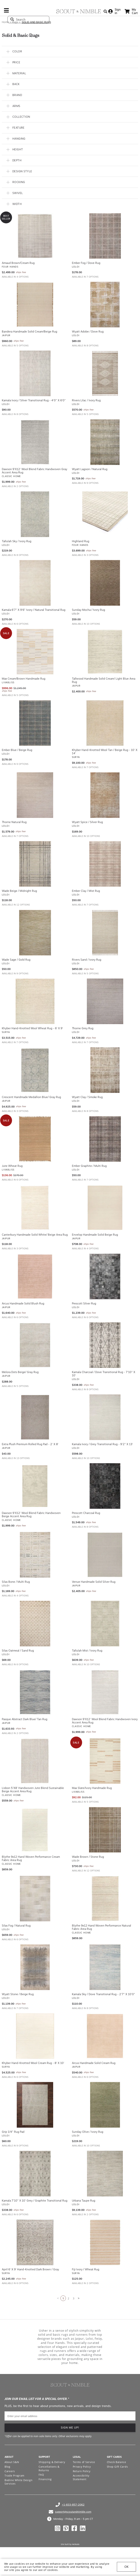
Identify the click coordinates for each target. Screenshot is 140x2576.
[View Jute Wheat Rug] (35, 1139)
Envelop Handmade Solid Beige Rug (95, 1234)
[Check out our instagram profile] (57, 2528)
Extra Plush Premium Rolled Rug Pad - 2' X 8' (30, 1444)
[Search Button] (105, 11)
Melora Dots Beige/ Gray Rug (20, 1372)
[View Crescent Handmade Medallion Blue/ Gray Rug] (35, 1070)
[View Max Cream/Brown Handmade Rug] (35, 651)
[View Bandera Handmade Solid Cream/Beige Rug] (35, 304)
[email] (70, 2416)
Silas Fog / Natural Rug (16, 1925)
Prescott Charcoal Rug (86, 1513)
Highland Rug (80, 541)
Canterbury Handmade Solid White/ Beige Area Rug (35, 1234)
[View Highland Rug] (105, 514)
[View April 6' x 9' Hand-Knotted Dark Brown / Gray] (35, 2242)
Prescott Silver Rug (84, 1303)
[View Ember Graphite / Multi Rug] (105, 1139)
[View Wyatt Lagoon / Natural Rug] (105, 442)
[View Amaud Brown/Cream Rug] (35, 236)
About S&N (12, 2462)
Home (5, 22)
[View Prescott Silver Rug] (105, 1276)
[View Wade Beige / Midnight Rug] (35, 864)
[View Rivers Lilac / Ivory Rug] (105, 373)
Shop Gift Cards (117, 2466)
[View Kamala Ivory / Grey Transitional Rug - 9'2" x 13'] (105, 1417)
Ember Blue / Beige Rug (17, 750)
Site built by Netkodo (70, 2544)
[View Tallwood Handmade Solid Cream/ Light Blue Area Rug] (105, 651)
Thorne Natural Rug (14, 822)
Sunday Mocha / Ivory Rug (88, 610)
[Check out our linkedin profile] (82, 2528)
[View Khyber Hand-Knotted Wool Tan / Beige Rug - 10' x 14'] (105, 723)
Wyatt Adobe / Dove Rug (88, 331)
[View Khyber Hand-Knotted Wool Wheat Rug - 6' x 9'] (35, 1001)
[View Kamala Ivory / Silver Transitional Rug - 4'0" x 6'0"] (35, 373)
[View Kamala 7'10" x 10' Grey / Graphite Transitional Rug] (35, 2173)
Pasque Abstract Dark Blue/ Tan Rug (24, 1719)
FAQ (41, 2474)
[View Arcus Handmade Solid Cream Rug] (105, 2036)
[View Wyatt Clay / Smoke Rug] (105, 1070)
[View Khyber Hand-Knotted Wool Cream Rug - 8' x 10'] (35, 2036)
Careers (10, 2471)
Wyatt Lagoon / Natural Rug (89, 469)
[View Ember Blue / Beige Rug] (35, 723)
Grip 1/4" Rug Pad (13, 2131)
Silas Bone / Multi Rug (16, 1581)
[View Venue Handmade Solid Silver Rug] (105, 1555)
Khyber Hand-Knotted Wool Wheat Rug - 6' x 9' (32, 1028)
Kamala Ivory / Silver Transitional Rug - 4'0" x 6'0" (34, 400)
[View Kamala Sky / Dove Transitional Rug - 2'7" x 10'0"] (105, 1967)
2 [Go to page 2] (68, 2298)
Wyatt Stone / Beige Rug (18, 1994)
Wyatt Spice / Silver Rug (87, 822)
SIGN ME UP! (70, 2427)
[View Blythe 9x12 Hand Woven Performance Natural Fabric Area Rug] (105, 1898)
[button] (70, 51)
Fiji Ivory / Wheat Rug (85, 2269)
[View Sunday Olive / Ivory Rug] (105, 2105)
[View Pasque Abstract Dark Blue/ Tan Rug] (35, 1692)
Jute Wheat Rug (12, 1166)
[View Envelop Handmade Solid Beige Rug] (105, 1208)
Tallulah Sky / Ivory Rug (16, 541)
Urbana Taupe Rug (83, 2200)
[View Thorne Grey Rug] (105, 1001)
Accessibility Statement (81, 2477)
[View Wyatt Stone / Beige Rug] (35, 1967)
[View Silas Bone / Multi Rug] (35, 1555)
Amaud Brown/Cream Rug (18, 263)
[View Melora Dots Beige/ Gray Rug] (35, 1345)
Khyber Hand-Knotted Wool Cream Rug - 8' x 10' (33, 2063)
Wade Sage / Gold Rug (16, 959)
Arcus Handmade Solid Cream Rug (93, 2063)
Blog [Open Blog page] (7, 2466)
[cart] (131, 11)
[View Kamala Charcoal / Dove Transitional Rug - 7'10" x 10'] (105, 1345)
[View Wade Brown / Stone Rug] (105, 1830)
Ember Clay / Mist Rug (86, 891)
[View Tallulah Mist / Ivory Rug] (105, 1623)
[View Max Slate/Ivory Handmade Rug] (105, 1761)
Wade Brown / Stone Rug (88, 1856)
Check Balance (116, 2462)
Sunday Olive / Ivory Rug (87, 2131)
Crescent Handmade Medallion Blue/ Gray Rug (31, 1097)
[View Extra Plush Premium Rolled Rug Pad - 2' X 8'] (35, 1417)
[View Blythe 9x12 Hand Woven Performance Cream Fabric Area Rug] (35, 1830)
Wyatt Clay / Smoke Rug (87, 1097)
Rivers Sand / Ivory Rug (86, 959)
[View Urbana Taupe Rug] (105, 2173)
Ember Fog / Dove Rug (86, 263)
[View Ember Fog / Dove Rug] (105, 236)
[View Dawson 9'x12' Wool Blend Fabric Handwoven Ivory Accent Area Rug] (105, 1692)
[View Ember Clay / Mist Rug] (105, 864)
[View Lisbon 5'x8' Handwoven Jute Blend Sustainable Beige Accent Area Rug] (35, 1761)
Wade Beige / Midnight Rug (19, 891)
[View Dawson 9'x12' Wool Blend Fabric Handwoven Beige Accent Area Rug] (35, 1486)
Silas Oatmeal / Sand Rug (18, 1650)
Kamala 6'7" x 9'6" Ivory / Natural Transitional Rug (33, 610)
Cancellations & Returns (49, 2468)
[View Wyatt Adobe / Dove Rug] (105, 304)
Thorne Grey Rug (82, 1028)
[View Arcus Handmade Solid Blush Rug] (35, 1276)
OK (126, 2567)
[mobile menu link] (6, 12)
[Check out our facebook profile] (74, 2528)
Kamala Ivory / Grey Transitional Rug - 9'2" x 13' (102, 1444)
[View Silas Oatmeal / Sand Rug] (35, 1623)
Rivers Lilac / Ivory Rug (86, 400)
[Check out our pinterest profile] (66, 2528)
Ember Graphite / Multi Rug (89, 1166)
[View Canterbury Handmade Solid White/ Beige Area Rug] (35, 1208)
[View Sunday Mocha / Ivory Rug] (105, 583)
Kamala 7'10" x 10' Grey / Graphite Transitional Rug (34, 2200)
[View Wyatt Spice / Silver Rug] (105, 795)
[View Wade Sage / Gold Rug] (35, 933)
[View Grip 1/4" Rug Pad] (35, 2105)
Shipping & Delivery (52, 2462)
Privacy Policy (82, 2466)
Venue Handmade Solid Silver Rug (93, 1581)
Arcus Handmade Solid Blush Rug (23, 1303)
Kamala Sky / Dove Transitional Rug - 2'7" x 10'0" (103, 1994)
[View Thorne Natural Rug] (35, 795)
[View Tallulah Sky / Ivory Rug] (35, 514)
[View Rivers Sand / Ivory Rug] (105, 933)
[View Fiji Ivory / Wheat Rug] (105, 2242)
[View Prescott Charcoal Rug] (105, 1486)
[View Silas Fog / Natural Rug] (35, 1898)
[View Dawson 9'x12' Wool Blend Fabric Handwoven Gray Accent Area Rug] (35, 442)
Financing (45, 2479)
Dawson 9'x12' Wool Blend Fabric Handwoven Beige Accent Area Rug (31, 1514)
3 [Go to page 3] (73, 2298)
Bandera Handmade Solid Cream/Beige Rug (29, 331)
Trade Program (14, 2475)
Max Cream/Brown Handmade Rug (23, 678)
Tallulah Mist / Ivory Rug (87, 1650)
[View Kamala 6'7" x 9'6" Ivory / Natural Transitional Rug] (35, 583)
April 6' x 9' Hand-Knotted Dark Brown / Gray (30, 2269)
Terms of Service (84, 2462)
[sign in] (114, 11)
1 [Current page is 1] (63, 2298)
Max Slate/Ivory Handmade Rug (92, 1788)
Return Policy (81, 2471)
